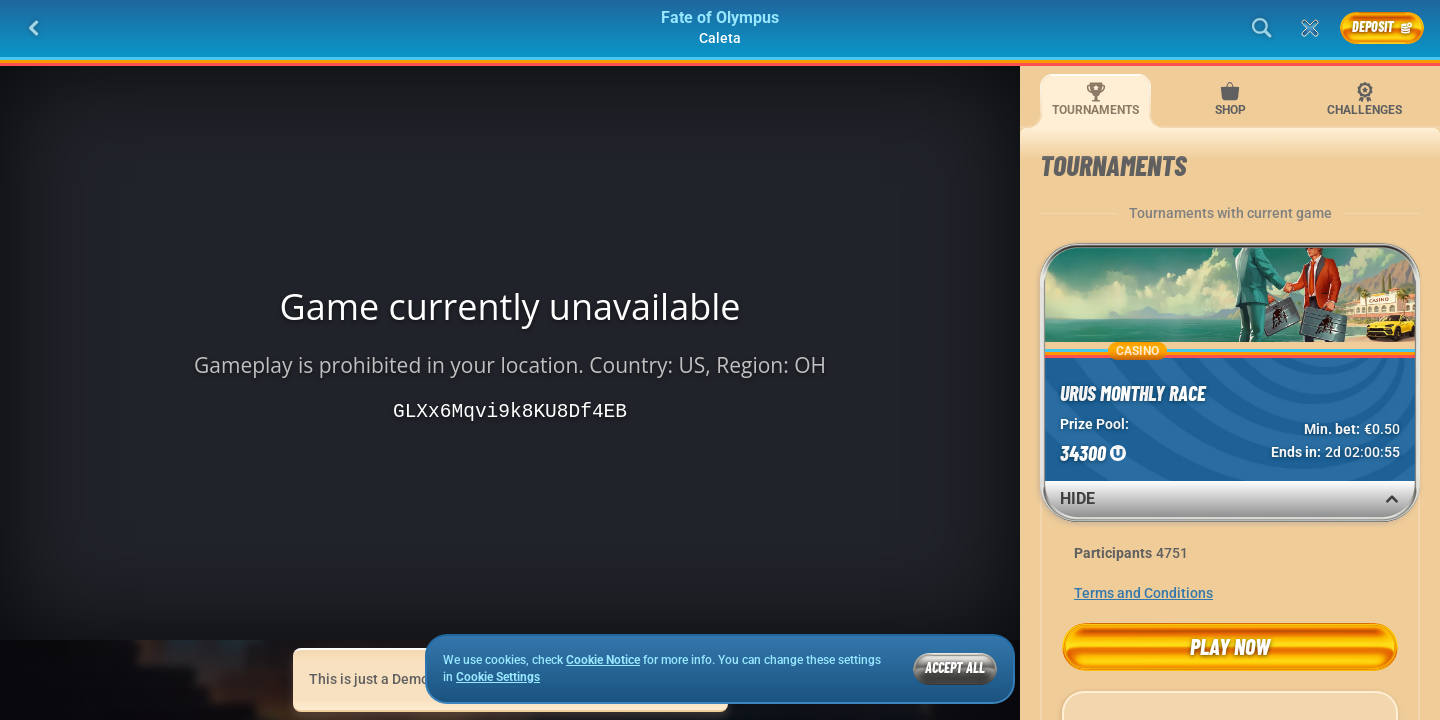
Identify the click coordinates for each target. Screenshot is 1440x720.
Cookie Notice (603, 660)
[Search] (1262, 28)
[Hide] (1392, 499)
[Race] (1310, 28)
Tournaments (1095, 99)
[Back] (34, 28)
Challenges (1364, 99)
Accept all (955, 667)
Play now (1230, 646)
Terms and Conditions (1143, 593)
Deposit (1382, 26)
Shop (1230, 99)
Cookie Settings (498, 677)
